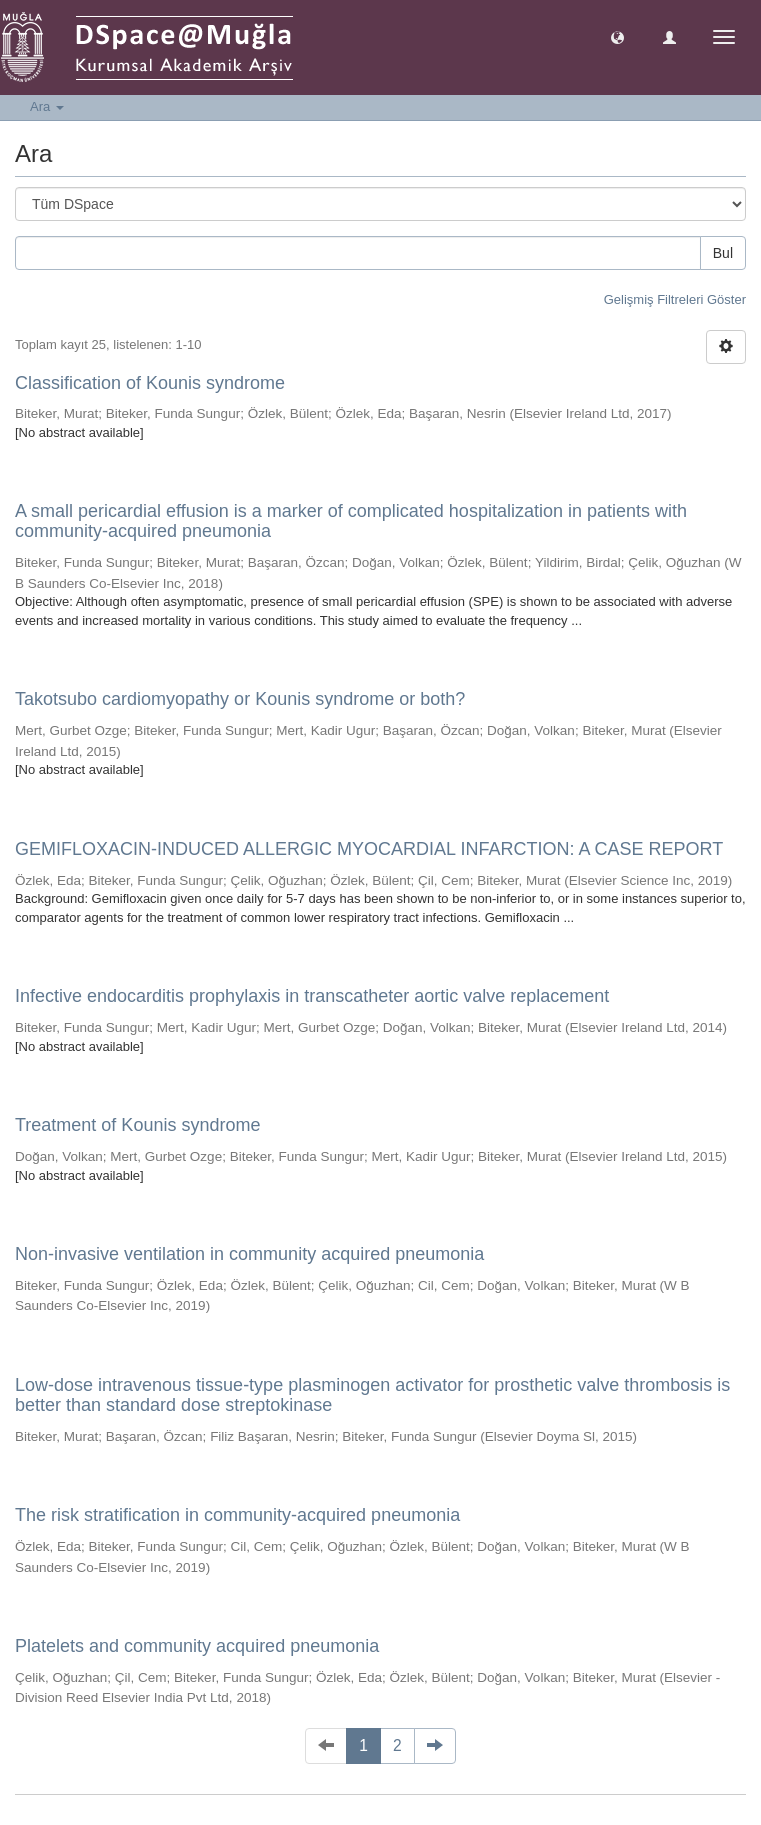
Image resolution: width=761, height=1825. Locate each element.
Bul (723, 253)
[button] (617, 36)
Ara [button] (47, 106)
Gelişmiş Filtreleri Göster (675, 299)
